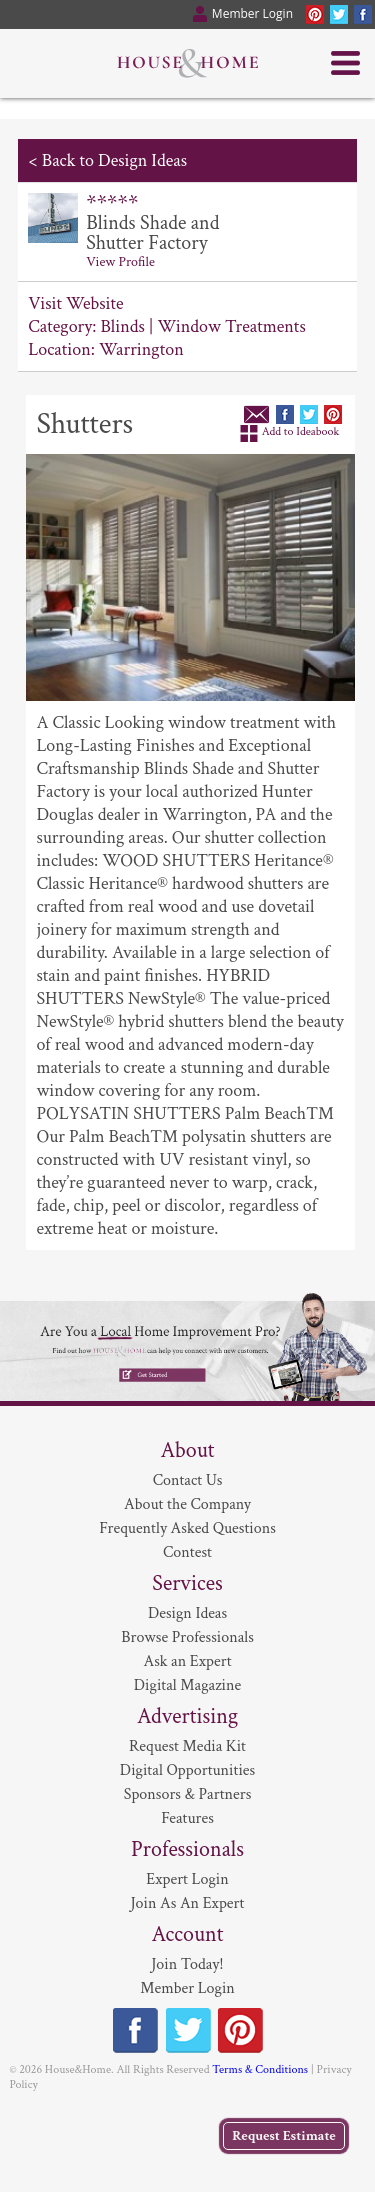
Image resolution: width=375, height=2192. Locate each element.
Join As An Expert (188, 1903)
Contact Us (188, 1480)
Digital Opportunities (187, 1770)
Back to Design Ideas (114, 160)
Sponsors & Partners (188, 1794)
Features (187, 1818)
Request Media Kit (187, 1746)
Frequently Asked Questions (187, 1528)
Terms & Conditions (260, 2069)
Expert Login (187, 1879)
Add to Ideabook (301, 431)
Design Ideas (187, 1613)
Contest (187, 1552)
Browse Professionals (187, 1637)
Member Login (187, 1988)
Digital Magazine (187, 1685)
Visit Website (75, 303)
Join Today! (187, 1964)
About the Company (187, 1504)
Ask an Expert (187, 1661)
